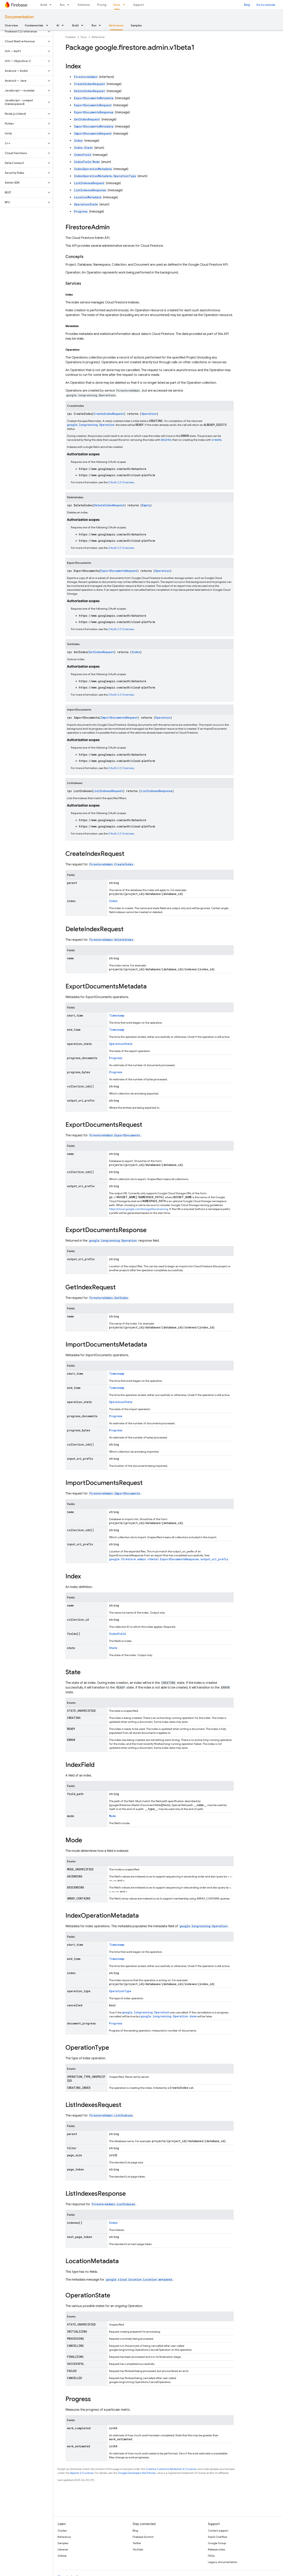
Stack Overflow (217, 2537)
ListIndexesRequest (89, 183)
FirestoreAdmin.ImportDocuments (114, 1493)
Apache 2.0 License (81, 2473)
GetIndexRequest (87, 119)
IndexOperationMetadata (93, 169)
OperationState (86, 204)
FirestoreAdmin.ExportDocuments (114, 1135)
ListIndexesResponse (90, 190)
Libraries (63, 2549)
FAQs (211, 2556)
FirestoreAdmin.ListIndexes (111, 2115)
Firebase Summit (143, 2537)
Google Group (217, 2543)
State (113, 1648)
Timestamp (116, 1015)
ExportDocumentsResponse (93, 112)
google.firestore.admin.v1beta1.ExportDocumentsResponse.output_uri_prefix (168, 1559)
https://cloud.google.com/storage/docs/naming (138, 1209)
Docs (84, 37)
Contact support (218, 2530)
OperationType (120, 1991)
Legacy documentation (222, 2562)
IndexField (82, 155)
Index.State (83, 148)
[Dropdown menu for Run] (69, 4)
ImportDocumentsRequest (93, 133)
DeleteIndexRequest (89, 91)
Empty (146, 505)
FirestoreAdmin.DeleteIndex (111, 940)
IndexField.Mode (87, 162)
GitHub (62, 2556)
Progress (80, 211)
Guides (62, 2530)
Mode (112, 1816)
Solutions (84, 4)
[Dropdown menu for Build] (51, 4)
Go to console (265, 4)
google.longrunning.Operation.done (169, 2016)
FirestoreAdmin (85, 77)
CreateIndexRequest (89, 84)
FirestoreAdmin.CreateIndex (111, 864)
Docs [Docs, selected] (116, 4)
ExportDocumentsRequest (93, 105)
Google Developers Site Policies (137, 2473)
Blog (247, 4)
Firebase (70, 37)
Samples (136, 25)
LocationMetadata (87, 197)
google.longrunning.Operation (90, 425)
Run (62, 4)
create (216, 440)
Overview (11, 25)
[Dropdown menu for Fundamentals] (48, 25)
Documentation (19, 17)
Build (43, 4)
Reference (98, 37)
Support (138, 4)
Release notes (216, 2549)
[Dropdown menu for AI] (64, 25)
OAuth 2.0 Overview (121, 482)
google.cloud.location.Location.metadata (139, 2279)
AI (57, 25)
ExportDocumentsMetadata (93, 98)
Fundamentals (34, 25)
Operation (149, 414)
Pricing (101, 4)
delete (166, 440)
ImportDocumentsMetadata (93, 126)
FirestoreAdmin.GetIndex (108, 1298)
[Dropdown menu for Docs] (125, 4)
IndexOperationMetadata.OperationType (105, 176)
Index (78, 140)
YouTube (138, 2549)
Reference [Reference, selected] (116, 25)
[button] (23, 31)
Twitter (137, 2543)
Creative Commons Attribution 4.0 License (171, 2469)
